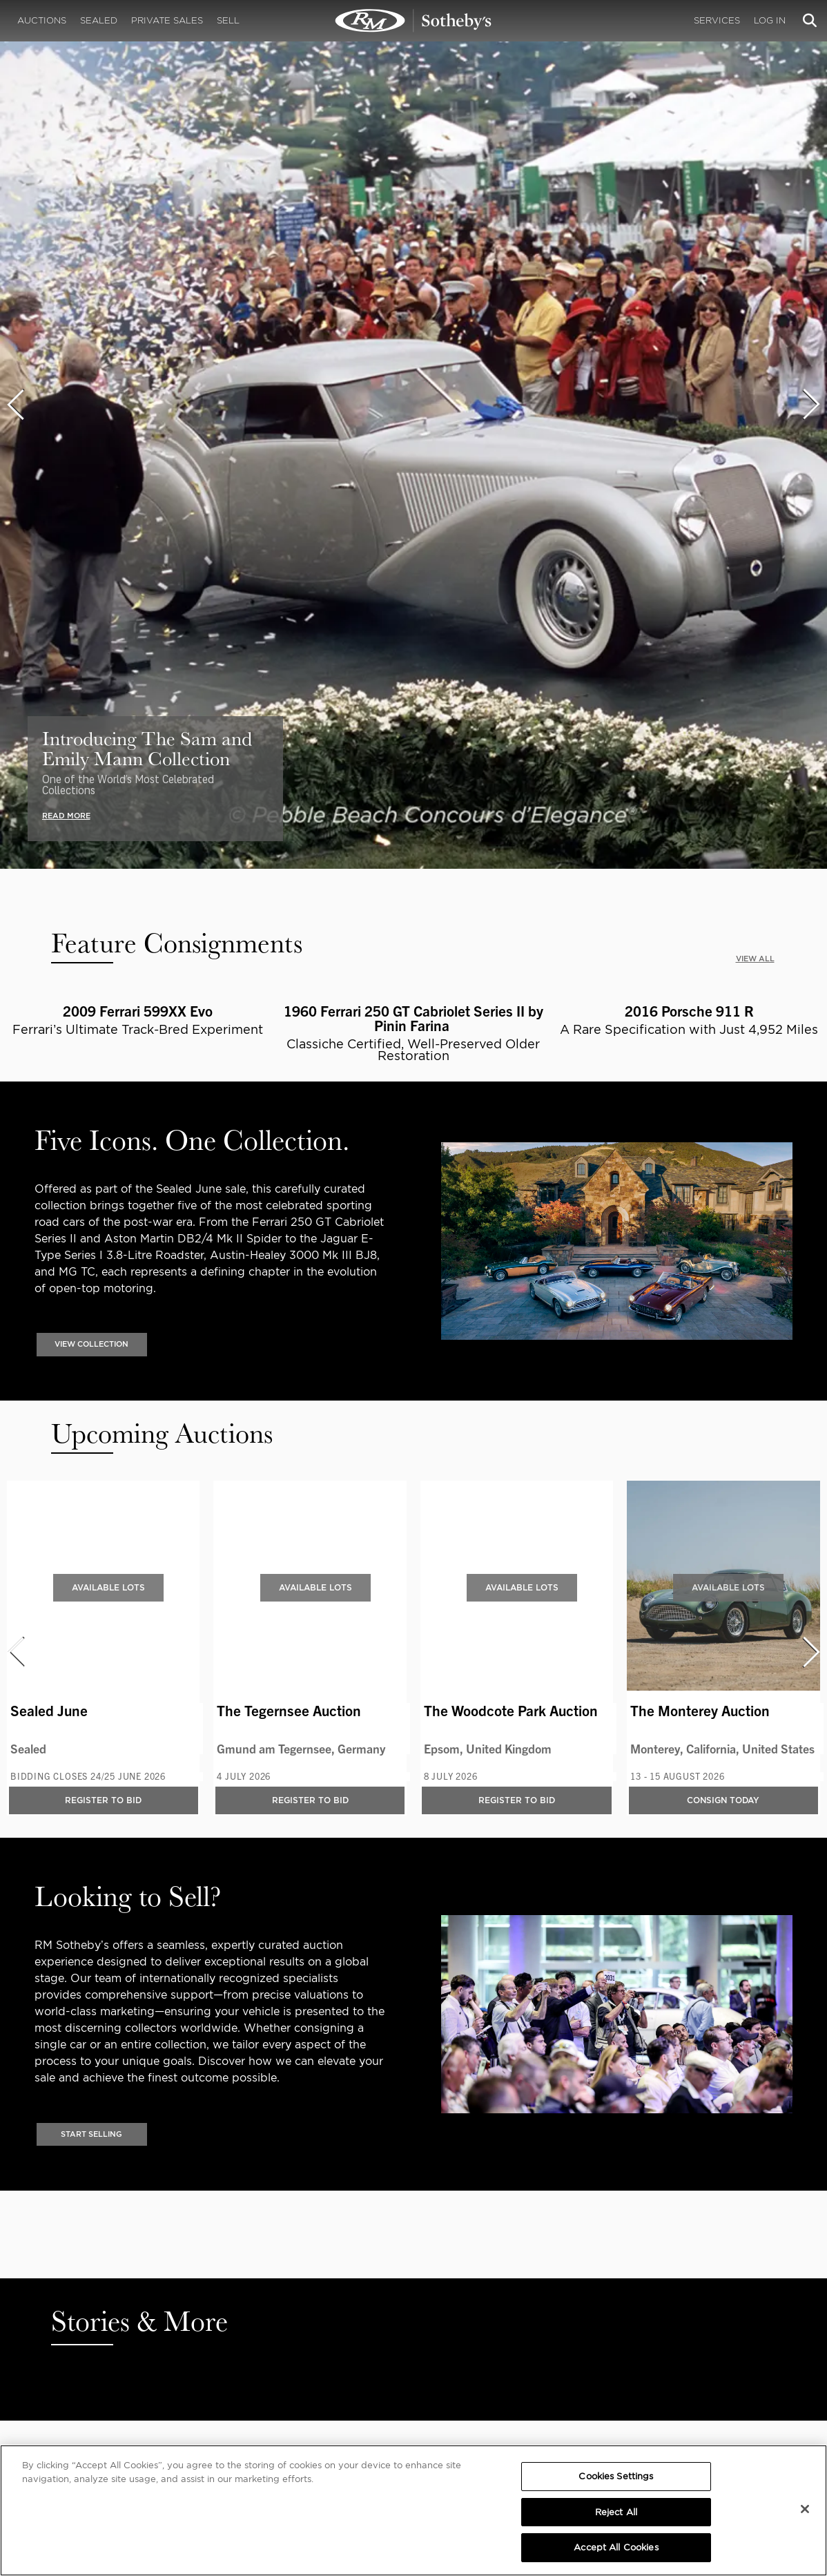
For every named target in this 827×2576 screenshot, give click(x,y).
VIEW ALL (755, 959)
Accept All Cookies (616, 2547)
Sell (228, 20)
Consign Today (723, 1801)
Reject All (616, 2512)
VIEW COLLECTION (91, 1344)
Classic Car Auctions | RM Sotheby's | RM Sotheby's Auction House (413, 20)
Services (717, 20)
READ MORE (66, 815)
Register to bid (103, 1801)
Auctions (41, 20)
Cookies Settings (615, 2476)
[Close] (805, 2509)
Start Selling (91, 2135)
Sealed (98, 20)
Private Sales (167, 20)
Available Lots (108, 1587)
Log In (770, 20)
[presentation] (14, 404)
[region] (413, 2510)
